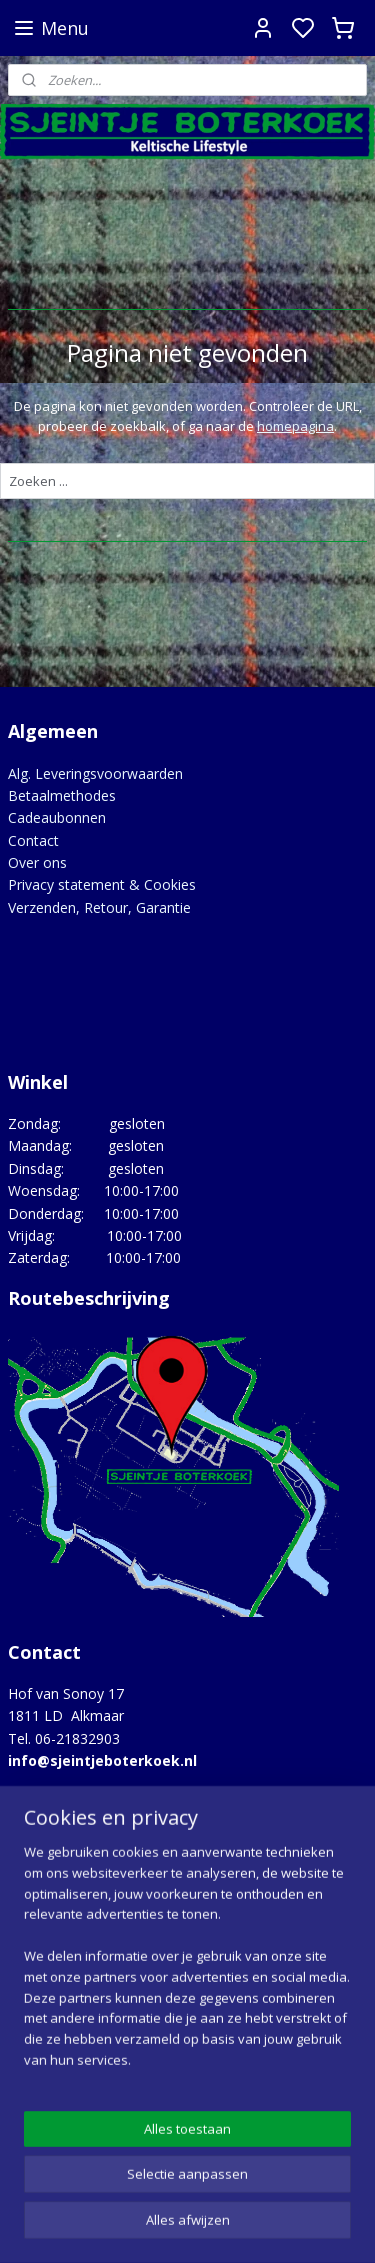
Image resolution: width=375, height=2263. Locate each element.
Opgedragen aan (62, 1954)
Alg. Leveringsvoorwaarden (95, 773)
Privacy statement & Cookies (102, 884)
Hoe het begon (56, 1887)
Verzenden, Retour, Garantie (99, 907)
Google (31, 2125)
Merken (32, 1932)
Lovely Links (47, 1909)
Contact (33, 840)
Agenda (32, 1864)
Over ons (37, 862)
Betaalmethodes (62, 795)
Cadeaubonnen (57, 817)
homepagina (295, 426)
